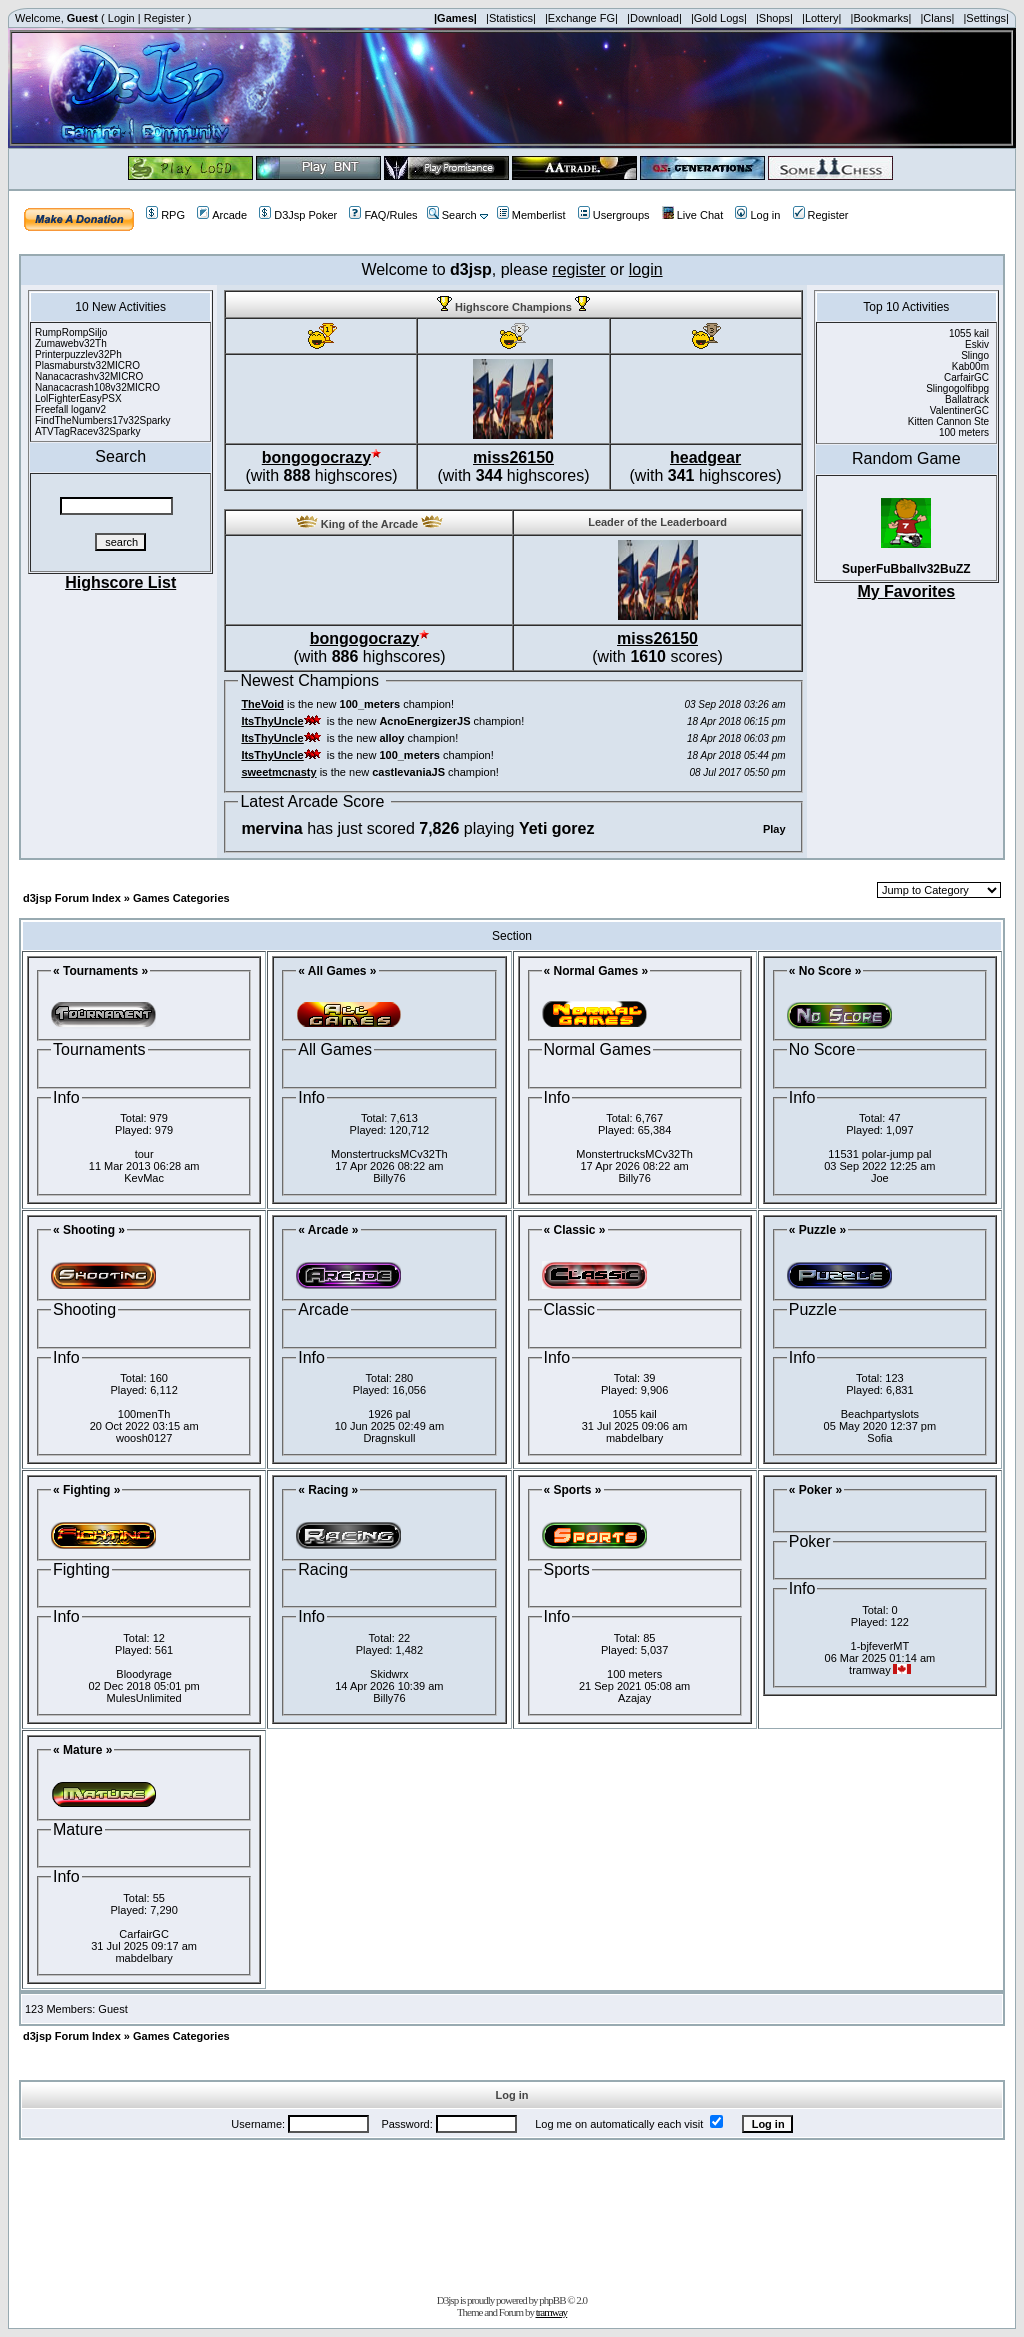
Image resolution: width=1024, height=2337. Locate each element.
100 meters (634, 1674)
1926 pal (389, 1414)
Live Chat (692, 215)
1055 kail (635, 1414)
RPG (165, 215)
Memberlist (531, 215)
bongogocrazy (316, 457)
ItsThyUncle (272, 721)
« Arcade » (328, 1230)
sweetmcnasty (278, 772)
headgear (705, 457)
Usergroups (614, 215)
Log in (757, 215)
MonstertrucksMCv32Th (389, 1154)
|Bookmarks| (881, 18)
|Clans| (937, 18)
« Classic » (575, 1230)
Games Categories (181, 898)
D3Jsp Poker (298, 215)
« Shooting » (89, 1230)
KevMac (144, 1178)
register (578, 269)
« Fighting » (86, 1490)
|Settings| (985, 18)
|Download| (654, 18)
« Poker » (815, 1490)
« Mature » (82, 1750)
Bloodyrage (144, 1674)
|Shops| (774, 18)
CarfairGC (144, 1934)
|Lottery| (821, 18)
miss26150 (513, 457)
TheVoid (262, 704)
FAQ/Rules (383, 215)
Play (774, 829)
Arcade (222, 215)
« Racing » (328, 1490)
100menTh (144, 1414)
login (646, 269)
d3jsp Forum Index (72, 898)
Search (452, 215)
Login (121, 18)
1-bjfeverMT (880, 1646)
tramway (551, 2312)
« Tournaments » (100, 971)
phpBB (552, 2300)
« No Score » (825, 971)
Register (164, 18)
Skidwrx (389, 1674)
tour (144, 1154)
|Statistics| (511, 18)
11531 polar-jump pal (879, 1154)
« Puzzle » (817, 1230)
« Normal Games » (596, 971)
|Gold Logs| (719, 18)
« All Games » (337, 971)
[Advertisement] (512, 2213)
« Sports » (573, 1490)
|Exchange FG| (581, 18)
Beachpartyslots (880, 1414)
